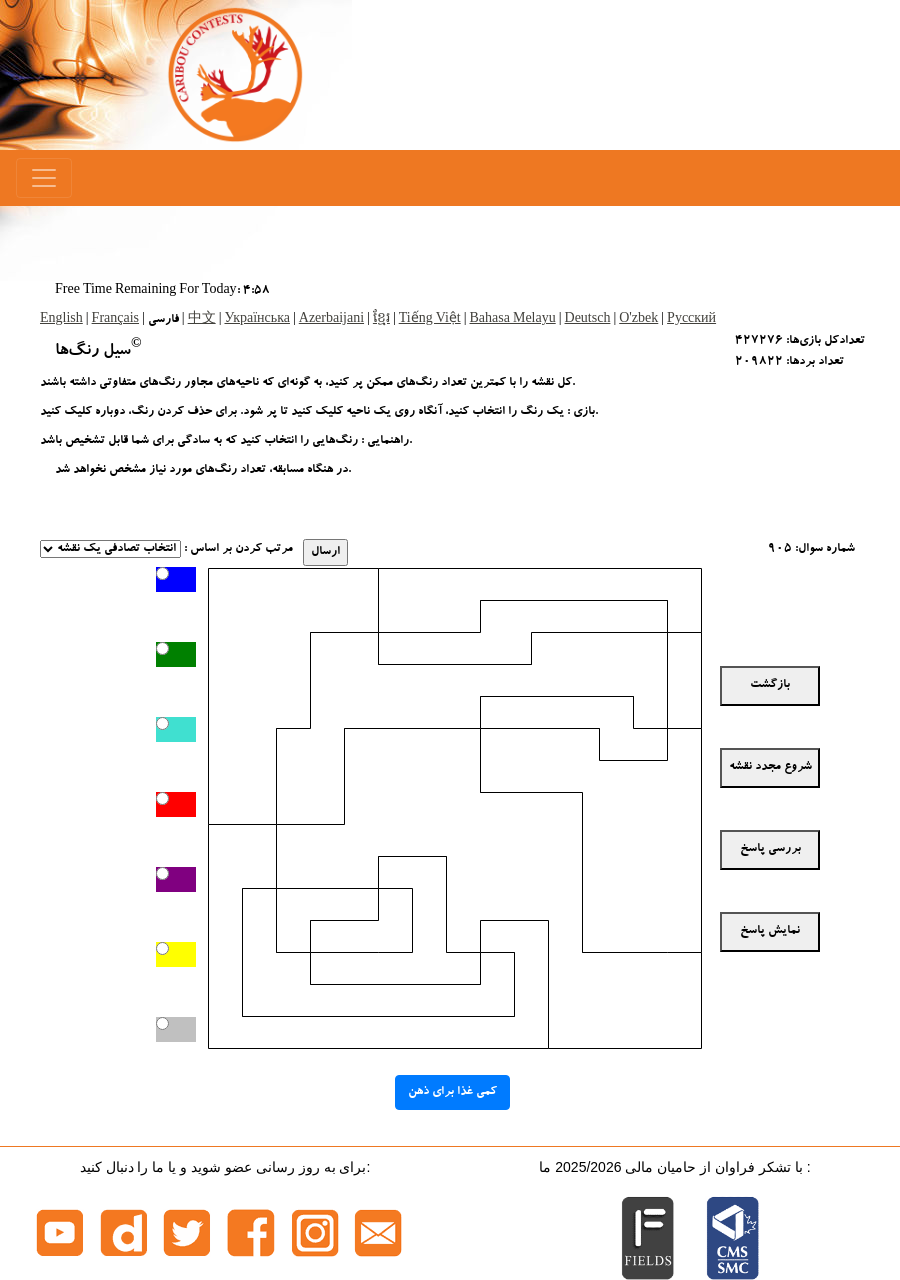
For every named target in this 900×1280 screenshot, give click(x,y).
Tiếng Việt (430, 320)
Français (115, 320)
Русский (691, 320)
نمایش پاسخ (770, 931)
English (61, 320)
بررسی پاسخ (770, 849)
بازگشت (770, 685)
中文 (202, 320)
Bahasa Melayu (513, 320)
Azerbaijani (331, 320)
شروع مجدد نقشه (770, 767)
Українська (256, 320)
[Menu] (44, 178)
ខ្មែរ (381, 320)
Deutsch (588, 320)
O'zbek (638, 320)
